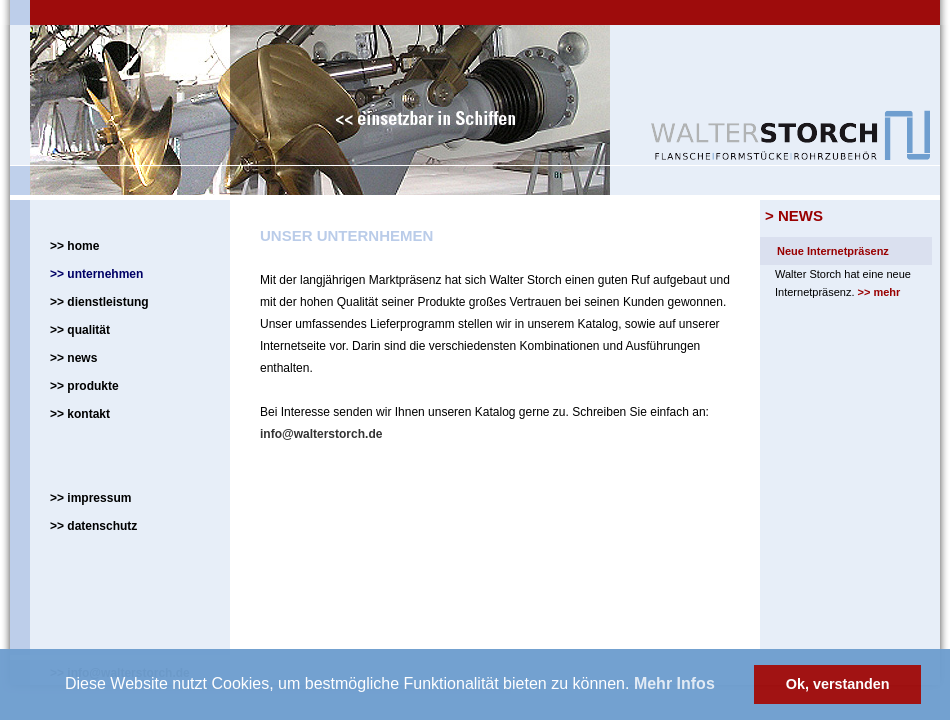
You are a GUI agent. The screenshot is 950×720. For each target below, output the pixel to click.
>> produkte (84, 386)
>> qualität (80, 330)
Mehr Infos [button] (674, 683)
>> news (73, 358)
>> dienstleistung (99, 302)
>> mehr (879, 292)
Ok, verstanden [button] (838, 684)
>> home (74, 246)
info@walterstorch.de (321, 434)
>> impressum (90, 498)
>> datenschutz (93, 526)
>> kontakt (80, 414)
